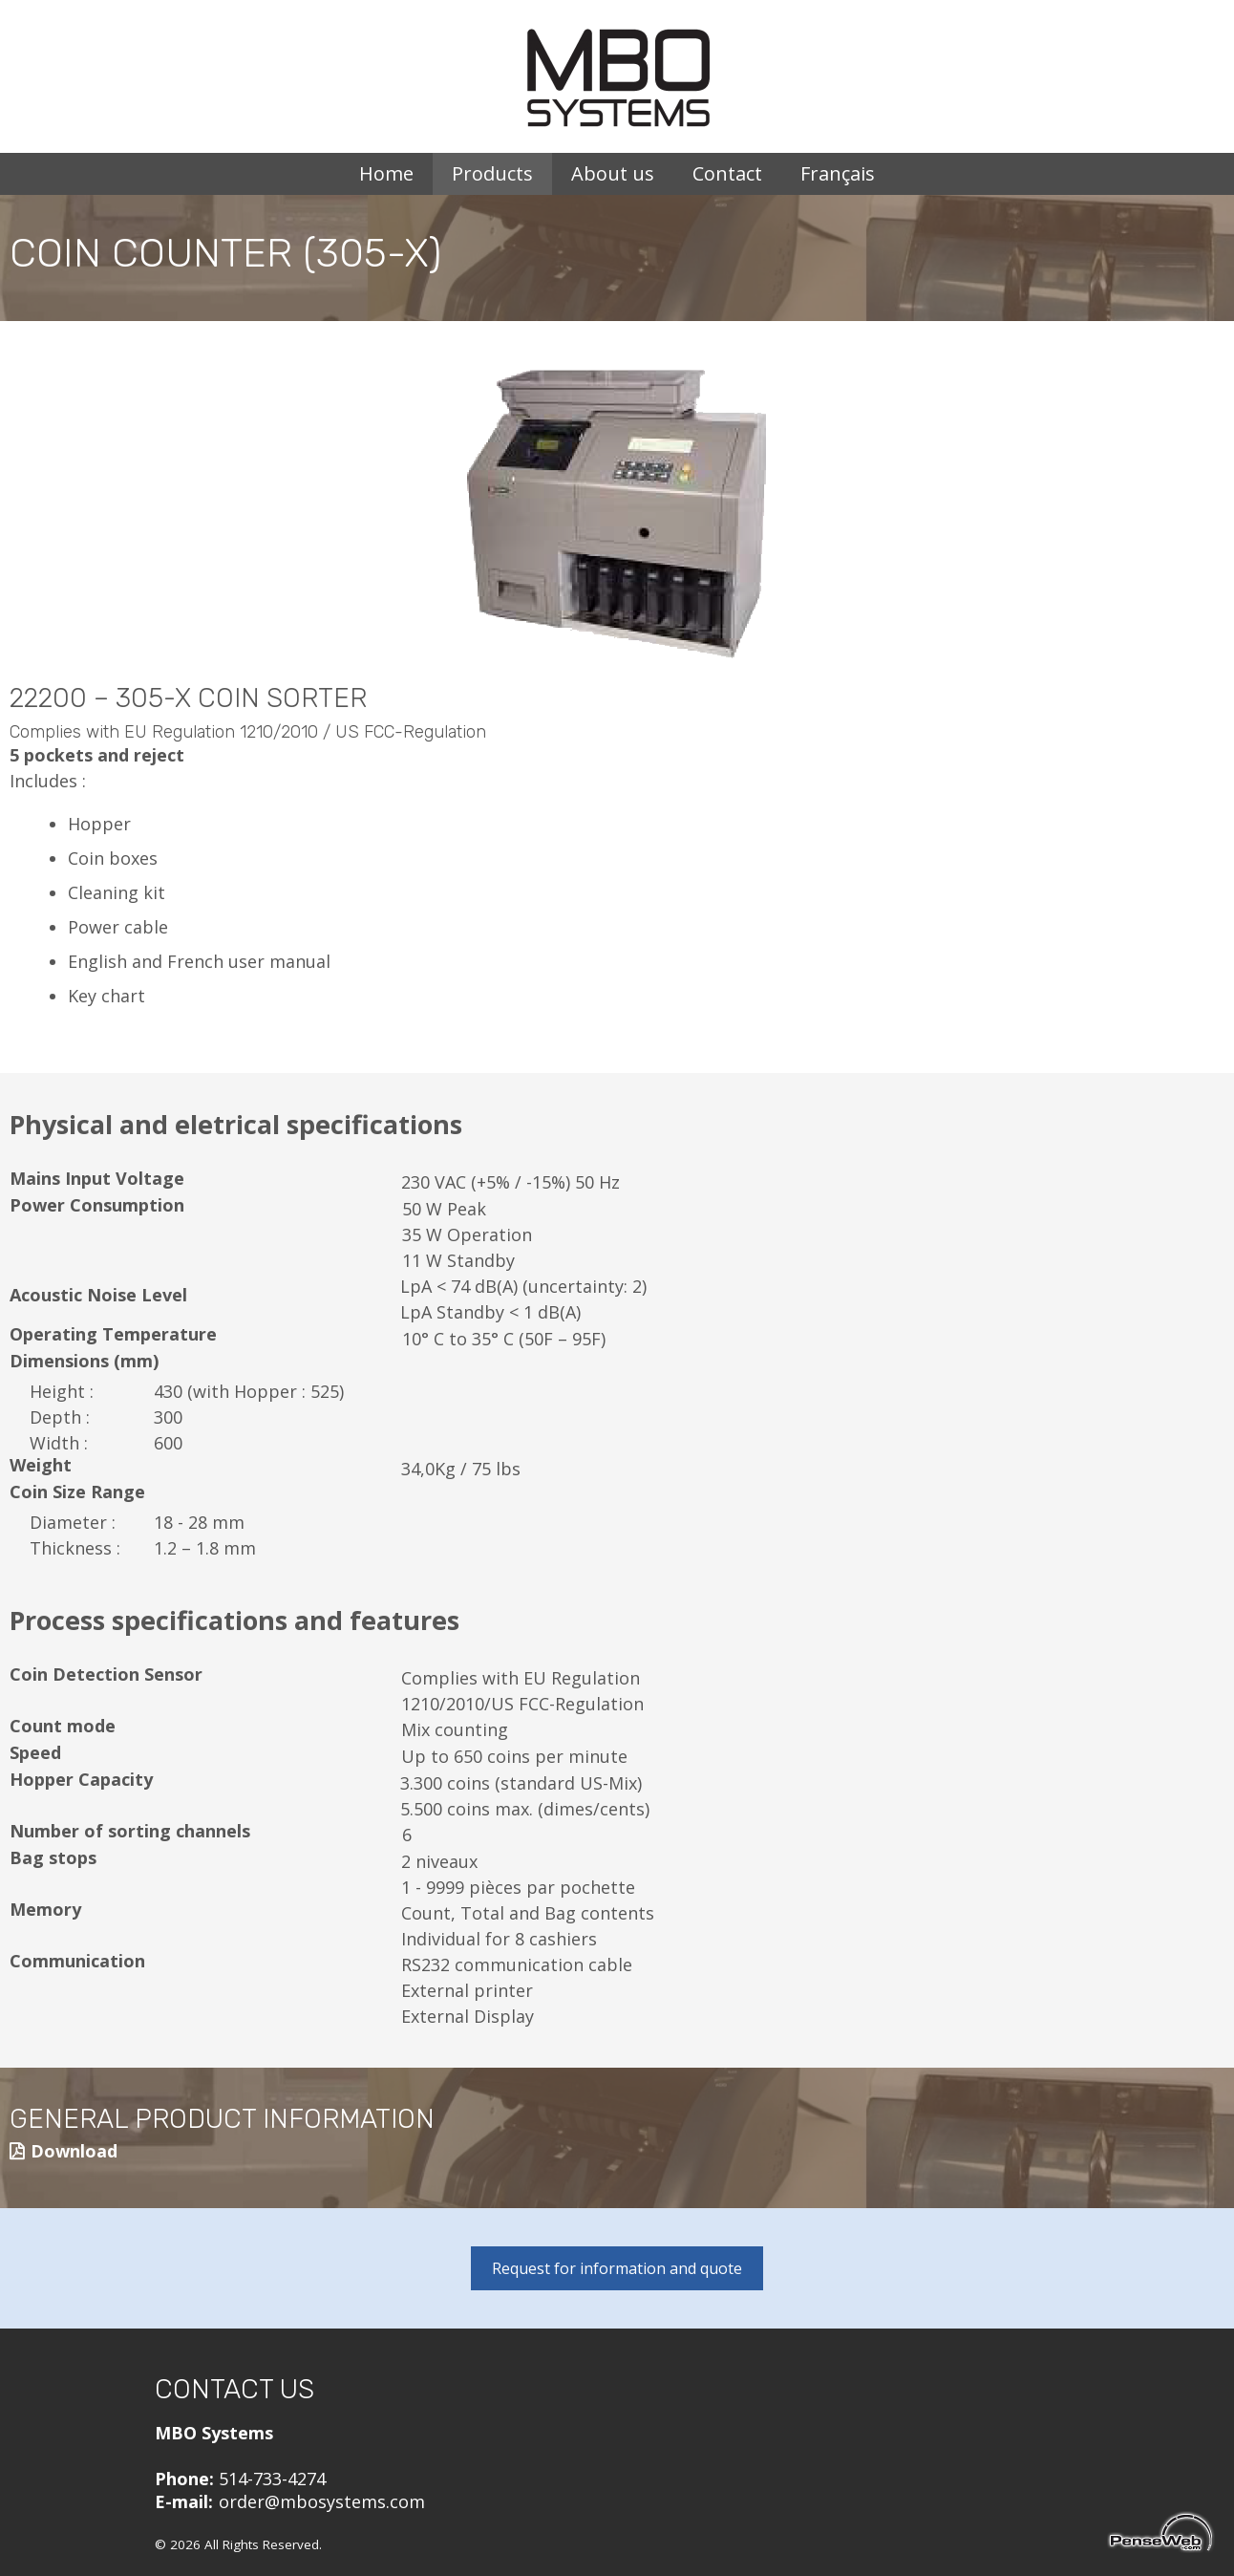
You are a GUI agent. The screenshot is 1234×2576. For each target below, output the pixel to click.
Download (74, 2150)
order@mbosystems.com (322, 2501)
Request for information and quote (617, 2268)
